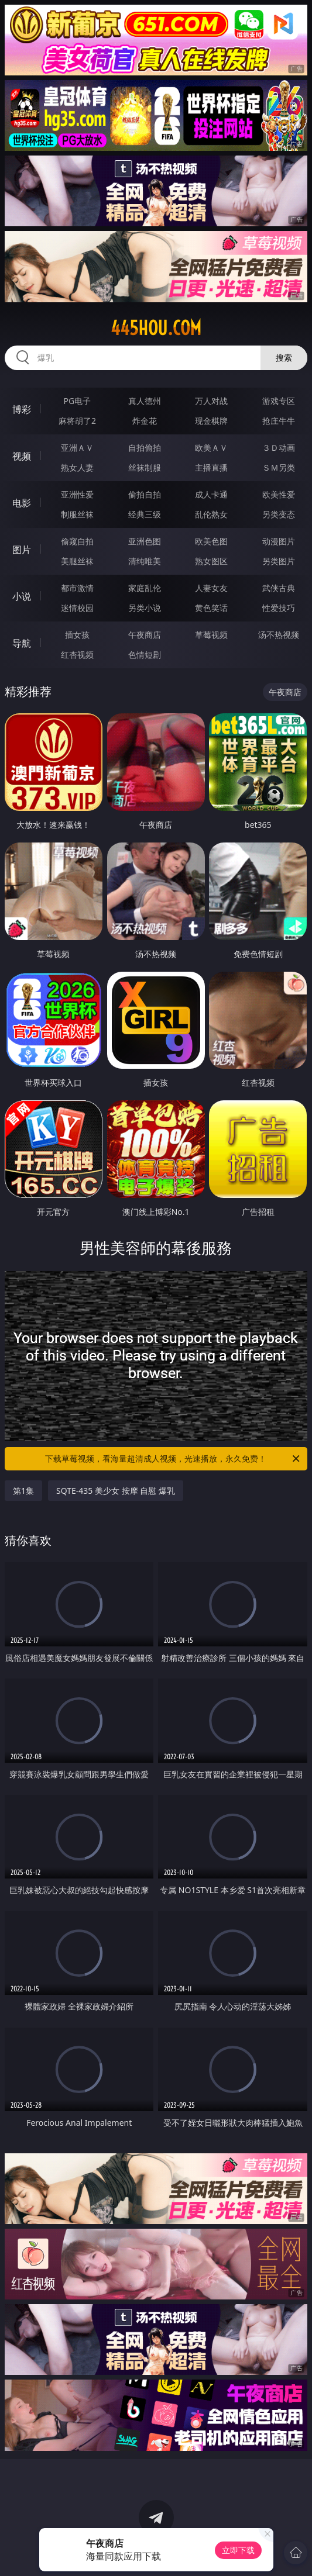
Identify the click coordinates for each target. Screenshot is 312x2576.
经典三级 (144, 514)
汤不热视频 (278, 634)
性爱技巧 (278, 607)
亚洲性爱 (77, 494)
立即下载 (238, 2550)
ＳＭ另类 (278, 467)
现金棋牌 (211, 420)
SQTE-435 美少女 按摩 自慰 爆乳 (115, 1490)
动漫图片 (278, 541)
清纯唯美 (144, 561)
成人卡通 (211, 494)
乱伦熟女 (211, 514)
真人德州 (144, 400)
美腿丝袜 (77, 561)
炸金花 (144, 420)
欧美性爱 (278, 494)
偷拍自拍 (144, 494)
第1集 (23, 1490)
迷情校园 (77, 607)
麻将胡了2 (77, 420)
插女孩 (77, 634)
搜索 (284, 357)
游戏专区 (278, 400)
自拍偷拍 (144, 447)
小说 (21, 596)
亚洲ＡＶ (77, 447)
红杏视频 (77, 654)
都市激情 (77, 587)
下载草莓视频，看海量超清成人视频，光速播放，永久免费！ (173, 1459)
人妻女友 (211, 587)
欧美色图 (211, 541)
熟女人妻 (77, 467)
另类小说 (144, 607)
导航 (21, 643)
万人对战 (211, 400)
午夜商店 (144, 634)
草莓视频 (211, 634)
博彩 (21, 409)
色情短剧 (144, 654)
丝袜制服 (144, 467)
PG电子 (77, 400)
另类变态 (278, 514)
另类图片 (278, 561)
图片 (21, 549)
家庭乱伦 (144, 587)
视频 (21, 456)
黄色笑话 (211, 607)
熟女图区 (211, 561)
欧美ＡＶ (211, 447)
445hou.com (156, 328)
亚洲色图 (144, 541)
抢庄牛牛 (278, 420)
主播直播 (211, 467)
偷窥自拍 (77, 541)
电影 (21, 502)
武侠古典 (278, 587)
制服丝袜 (77, 514)
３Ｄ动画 (278, 447)
